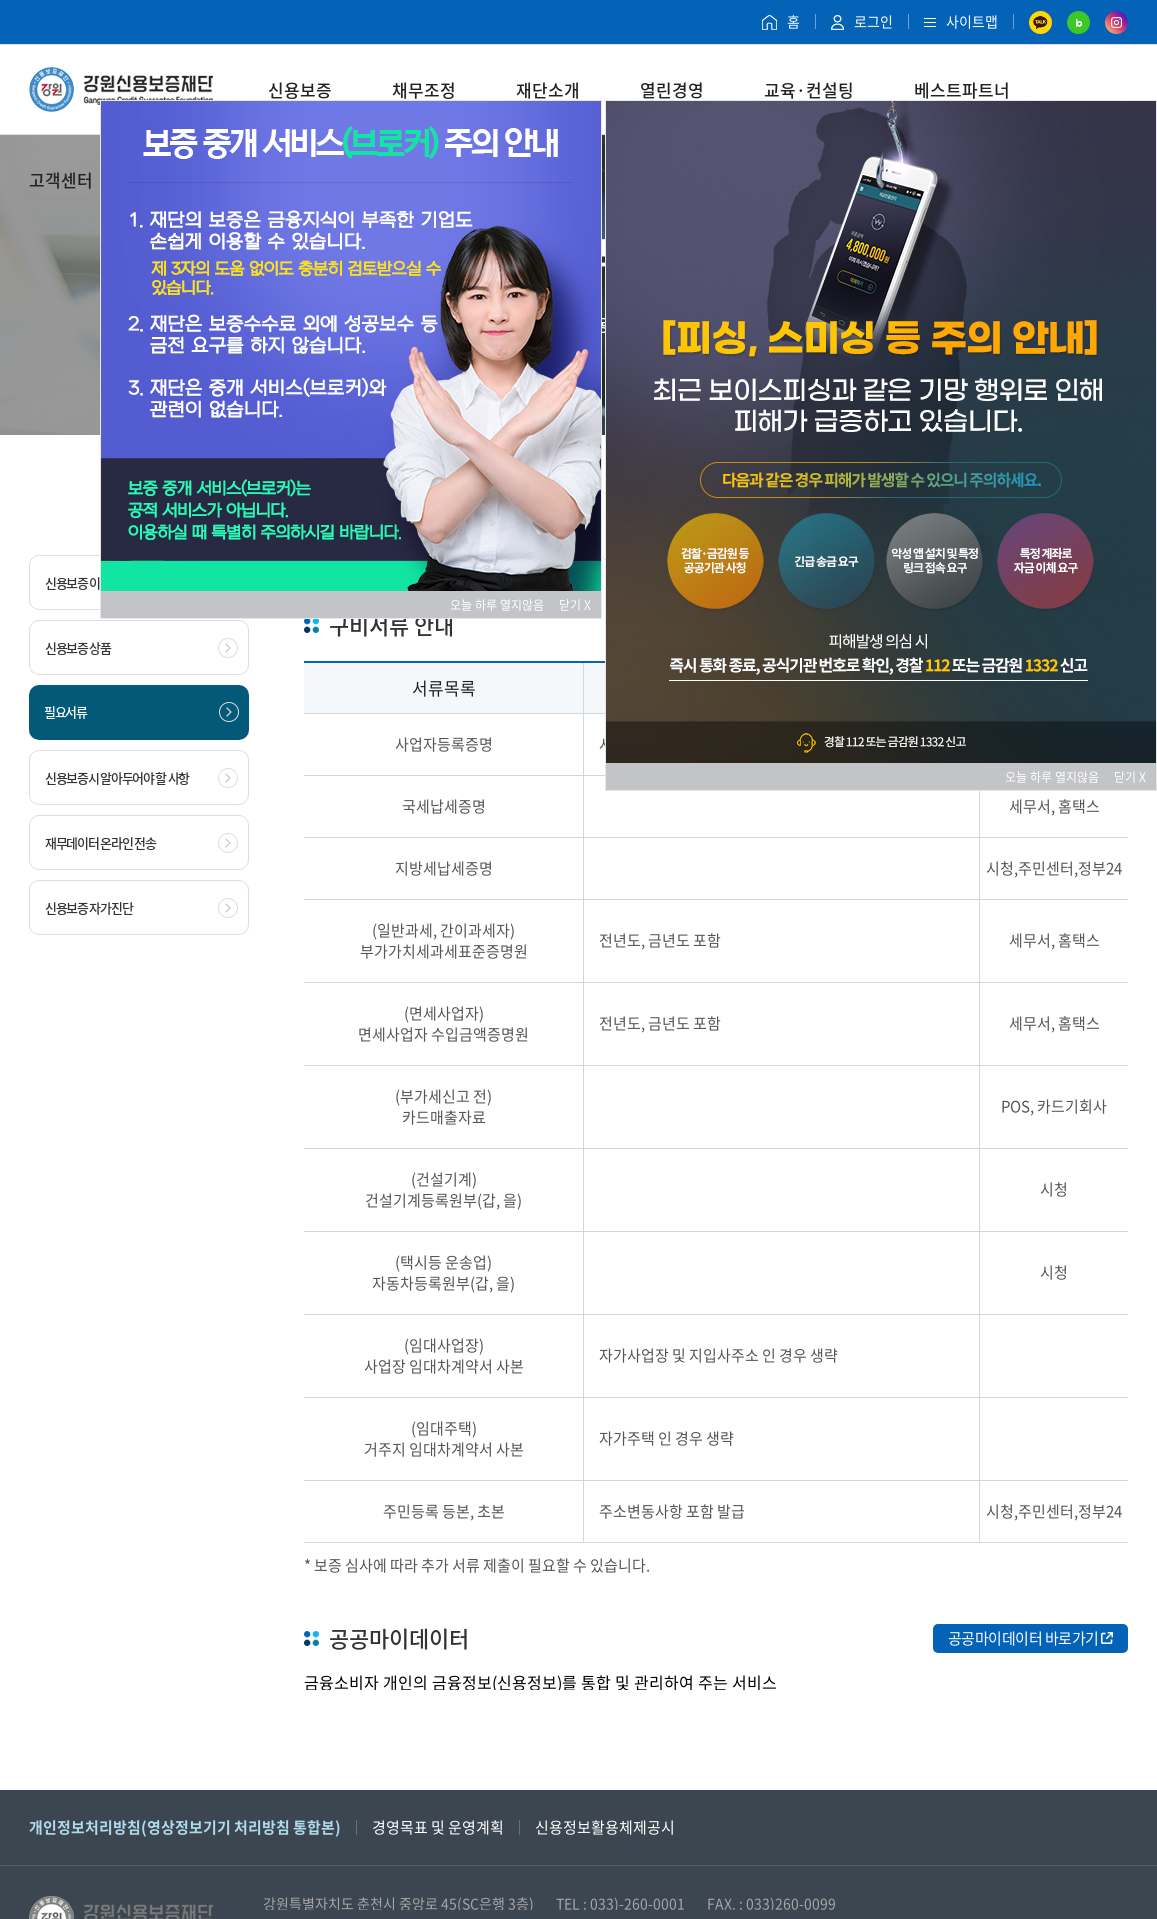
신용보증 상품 (141, 648)
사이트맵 (961, 21)
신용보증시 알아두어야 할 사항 (141, 778)
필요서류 (141, 712)
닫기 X (575, 605)
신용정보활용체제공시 (605, 1827)
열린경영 (672, 89)
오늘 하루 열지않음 (503, 605)
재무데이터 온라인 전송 (141, 843)
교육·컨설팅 (809, 89)
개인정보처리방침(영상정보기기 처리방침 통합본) (185, 1827)
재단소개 (548, 89)
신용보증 (300, 89)
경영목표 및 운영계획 (438, 1827)
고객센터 (61, 179)
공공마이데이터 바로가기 (1031, 1638)
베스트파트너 (962, 89)
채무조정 (424, 89)
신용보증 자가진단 (141, 908)
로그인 (862, 21)
